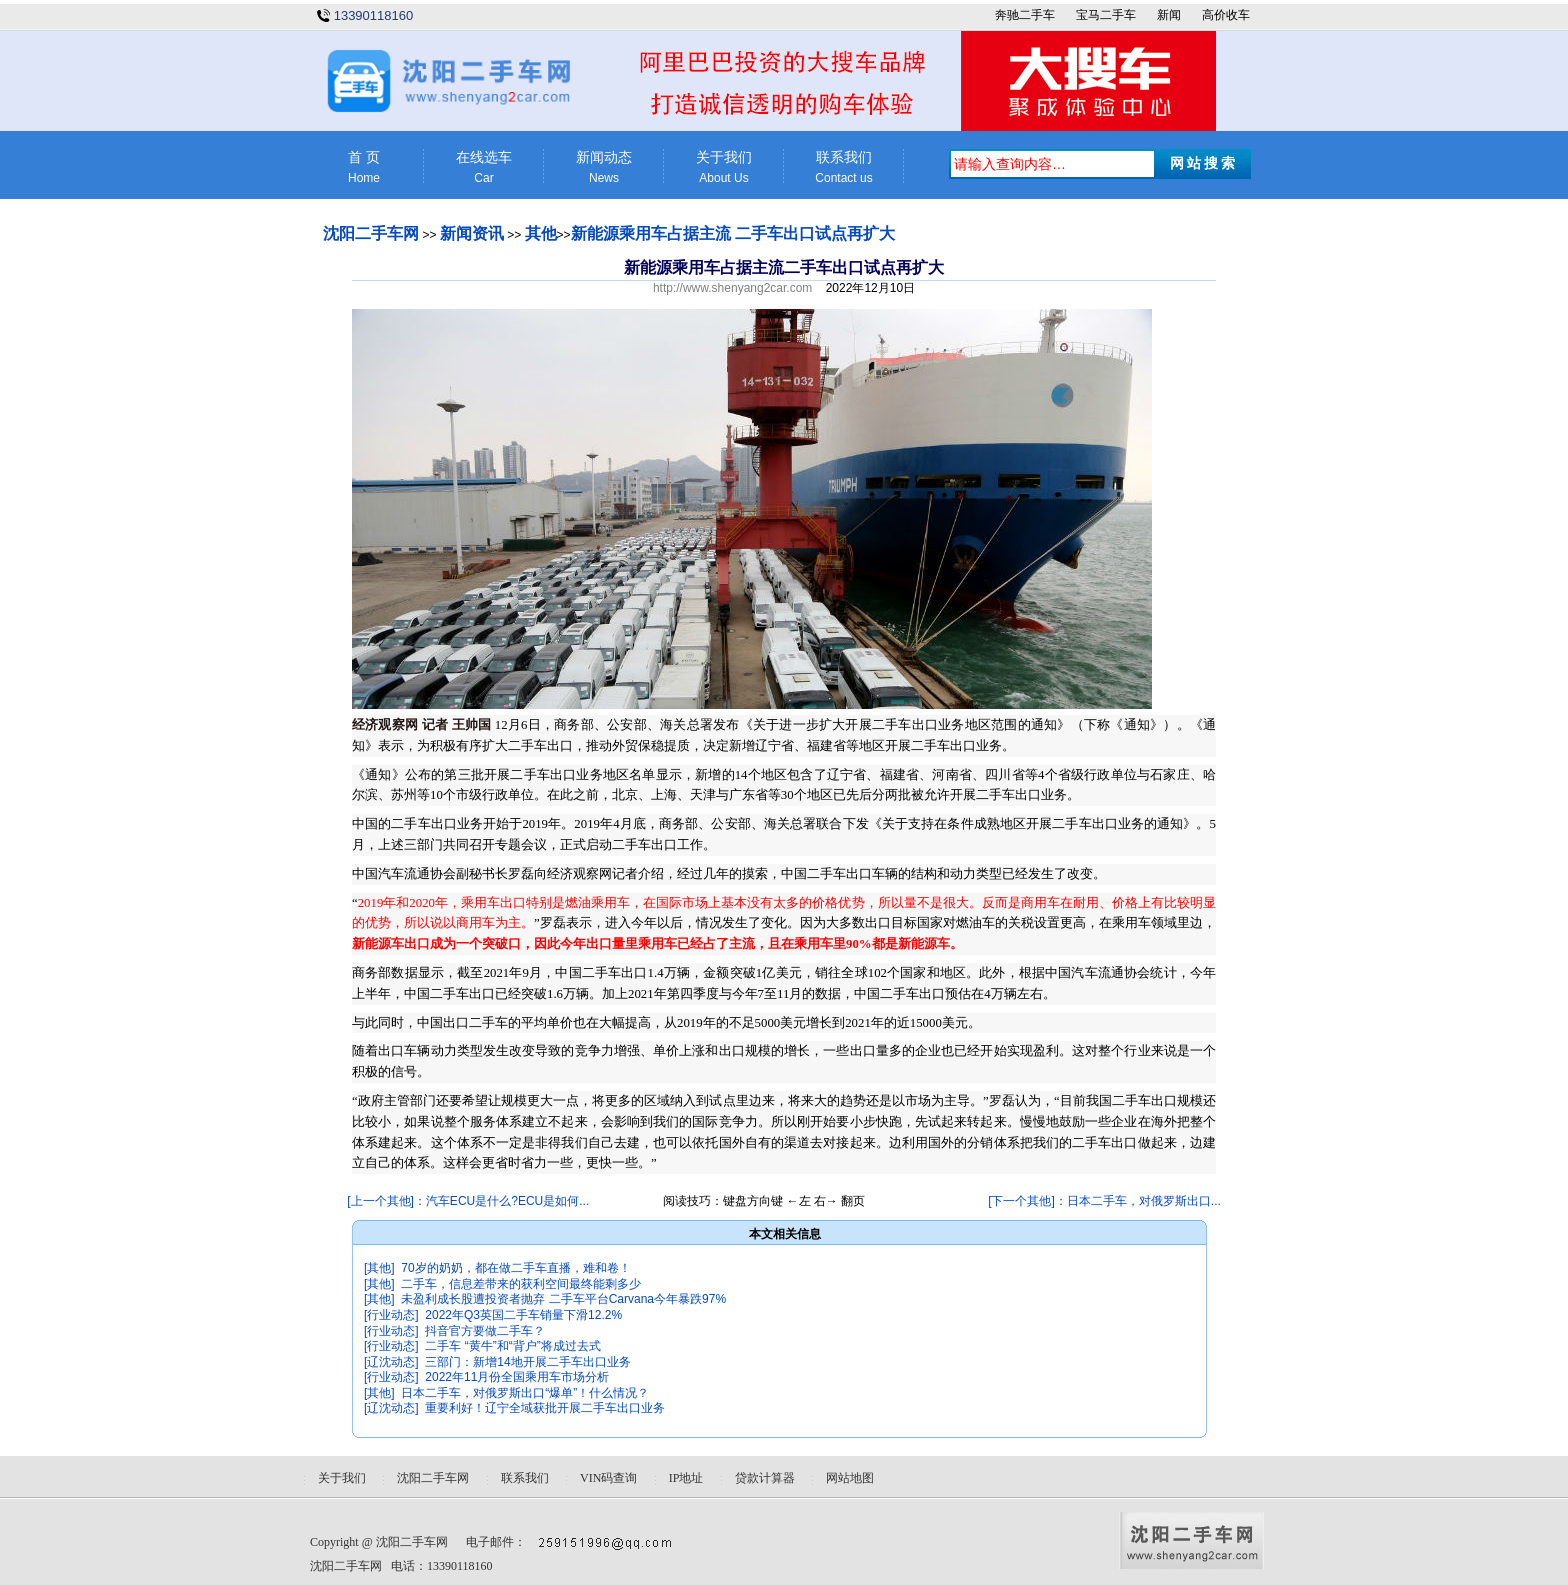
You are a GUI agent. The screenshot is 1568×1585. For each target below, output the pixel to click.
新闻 (1169, 15)
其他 (541, 233)
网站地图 (850, 1478)
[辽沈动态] (391, 1362)
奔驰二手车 (1025, 15)
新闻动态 (604, 167)
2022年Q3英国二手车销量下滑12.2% (523, 1315)
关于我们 (724, 167)
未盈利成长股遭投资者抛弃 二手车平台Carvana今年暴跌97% (563, 1299)
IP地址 (686, 1478)
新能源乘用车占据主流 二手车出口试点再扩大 (733, 233)
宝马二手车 (1106, 15)
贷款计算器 (765, 1478)
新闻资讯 (472, 233)
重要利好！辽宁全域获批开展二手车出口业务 (545, 1408)
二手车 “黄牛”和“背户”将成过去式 (512, 1346)
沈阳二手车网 (371, 233)
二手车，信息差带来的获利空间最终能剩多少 (521, 1284)
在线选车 (484, 167)
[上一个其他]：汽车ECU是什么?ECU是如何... (468, 1201)
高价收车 (1226, 15)
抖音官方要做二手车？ (485, 1331)
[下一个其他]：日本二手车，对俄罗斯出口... (1104, 1201)
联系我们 (844, 167)
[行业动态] (391, 1315)
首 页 (364, 167)
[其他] (379, 1268)
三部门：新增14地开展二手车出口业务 (527, 1362)
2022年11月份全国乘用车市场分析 (517, 1377)
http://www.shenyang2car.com (732, 288)
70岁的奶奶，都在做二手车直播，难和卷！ (515, 1268)
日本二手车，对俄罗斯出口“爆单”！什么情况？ (525, 1393)
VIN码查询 (608, 1478)
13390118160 (374, 15)
